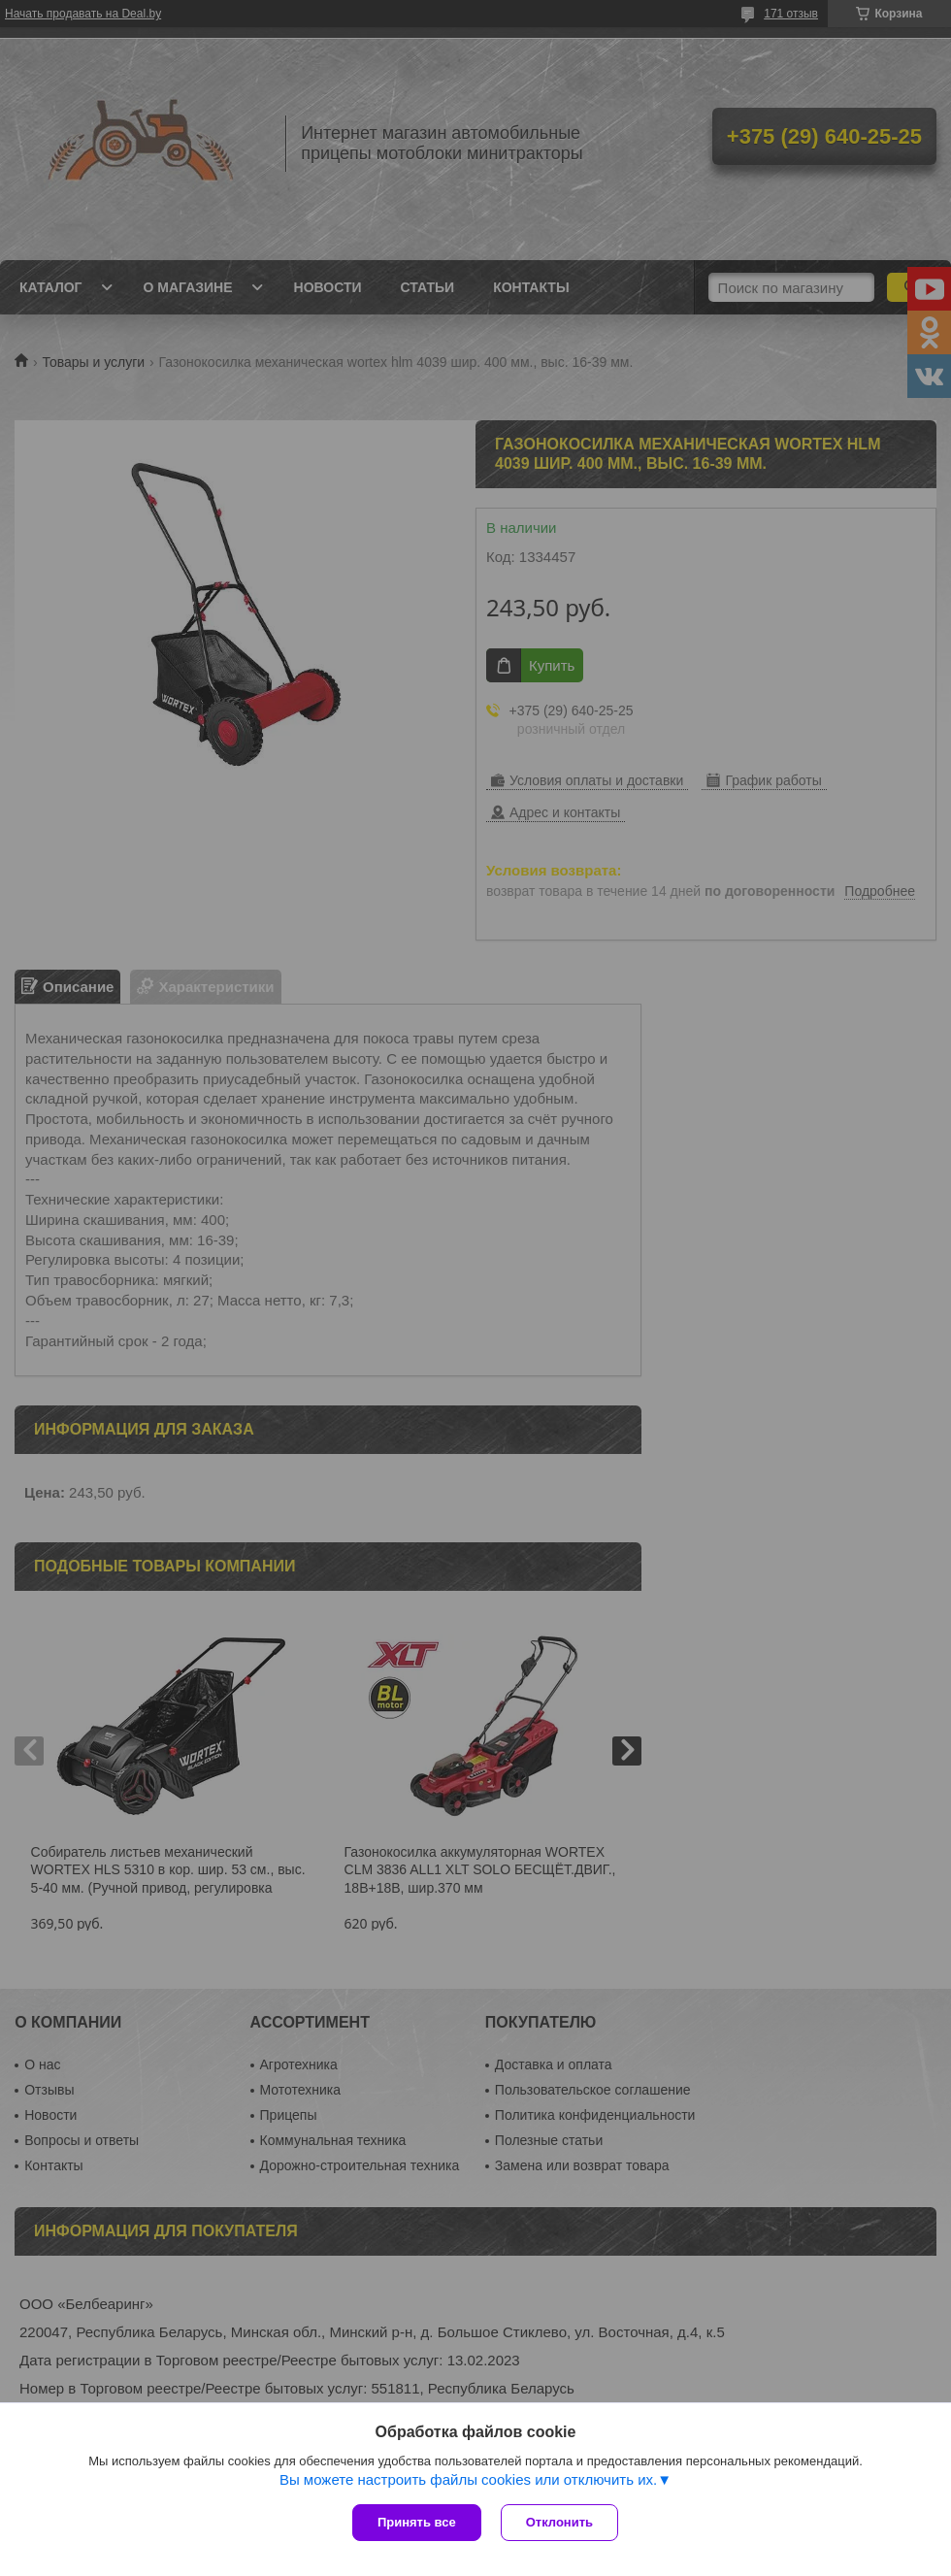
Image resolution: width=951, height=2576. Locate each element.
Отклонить (559, 2522)
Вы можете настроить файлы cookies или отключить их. (468, 2479)
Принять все (416, 2522)
